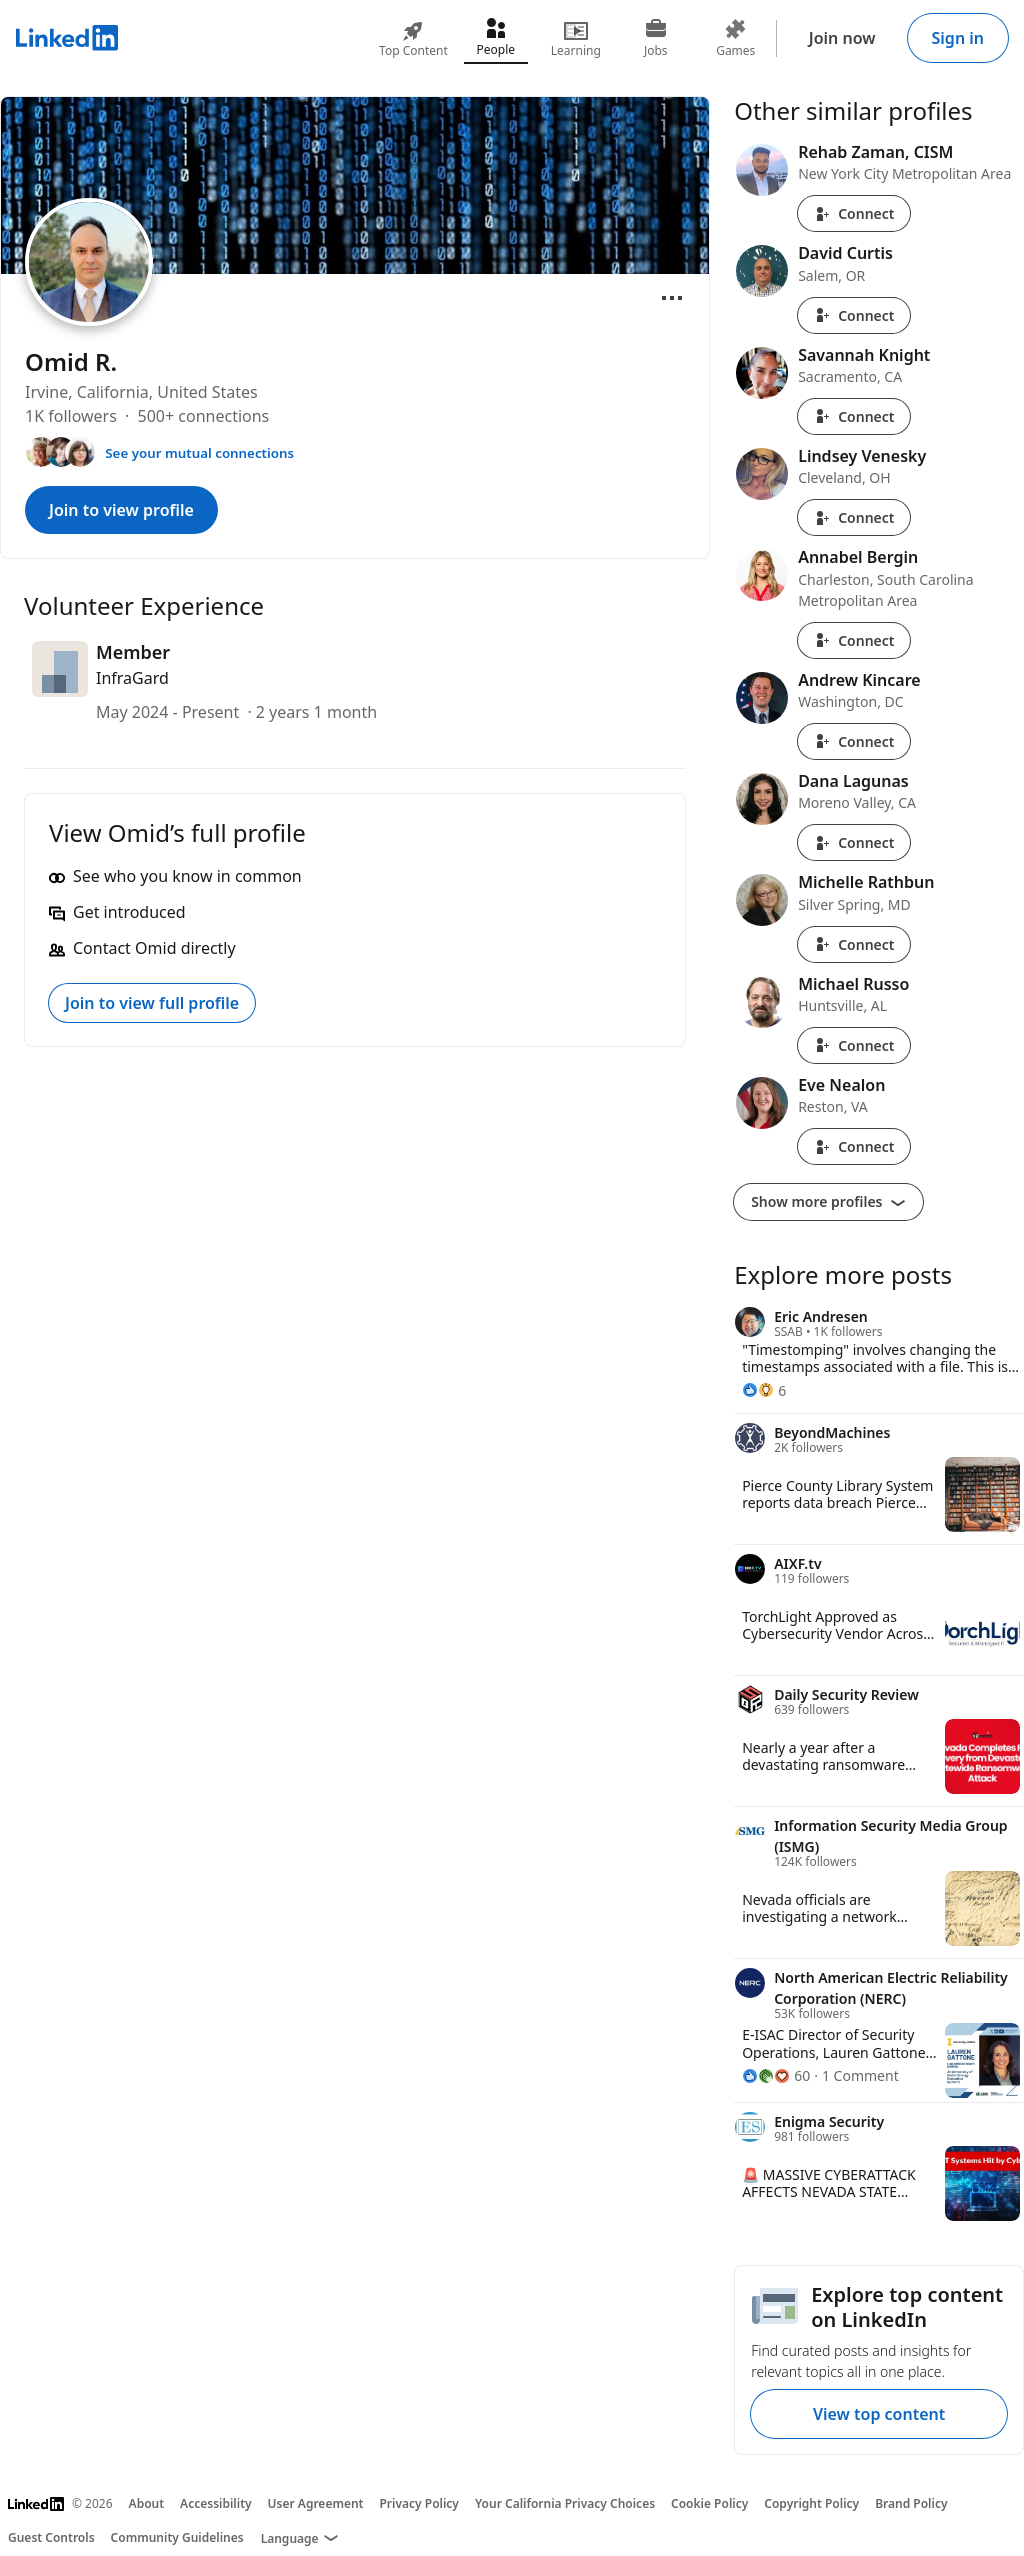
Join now (842, 38)
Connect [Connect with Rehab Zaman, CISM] (854, 213)
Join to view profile (121, 510)
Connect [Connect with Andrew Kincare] (854, 741)
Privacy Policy (418, 2503)
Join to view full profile (152, 1003)
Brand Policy (911, 2503)
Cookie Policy (709, 2503)
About (147, 2503)
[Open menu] (672, 298)
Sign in (958, 38)
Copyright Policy (811, 2503)
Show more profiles (828, 1201)
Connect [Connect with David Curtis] (854, 315)
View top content (879, 2414)
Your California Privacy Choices (565, 2503)
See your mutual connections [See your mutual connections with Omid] (199, 453)
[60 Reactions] (776, 2075)
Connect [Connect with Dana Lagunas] (854, 842)
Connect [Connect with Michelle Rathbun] (854, 944)
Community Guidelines (177, 2537)
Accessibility (216, 2503)
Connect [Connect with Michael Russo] (854, 1045)
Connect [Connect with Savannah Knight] (854, 416)
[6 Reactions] (764, 1390)
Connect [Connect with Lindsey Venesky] (854, 517)
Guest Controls (51, 2537)
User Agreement (316, 2503)
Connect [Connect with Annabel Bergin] (854, 640)
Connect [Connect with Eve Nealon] (854, 1146)
